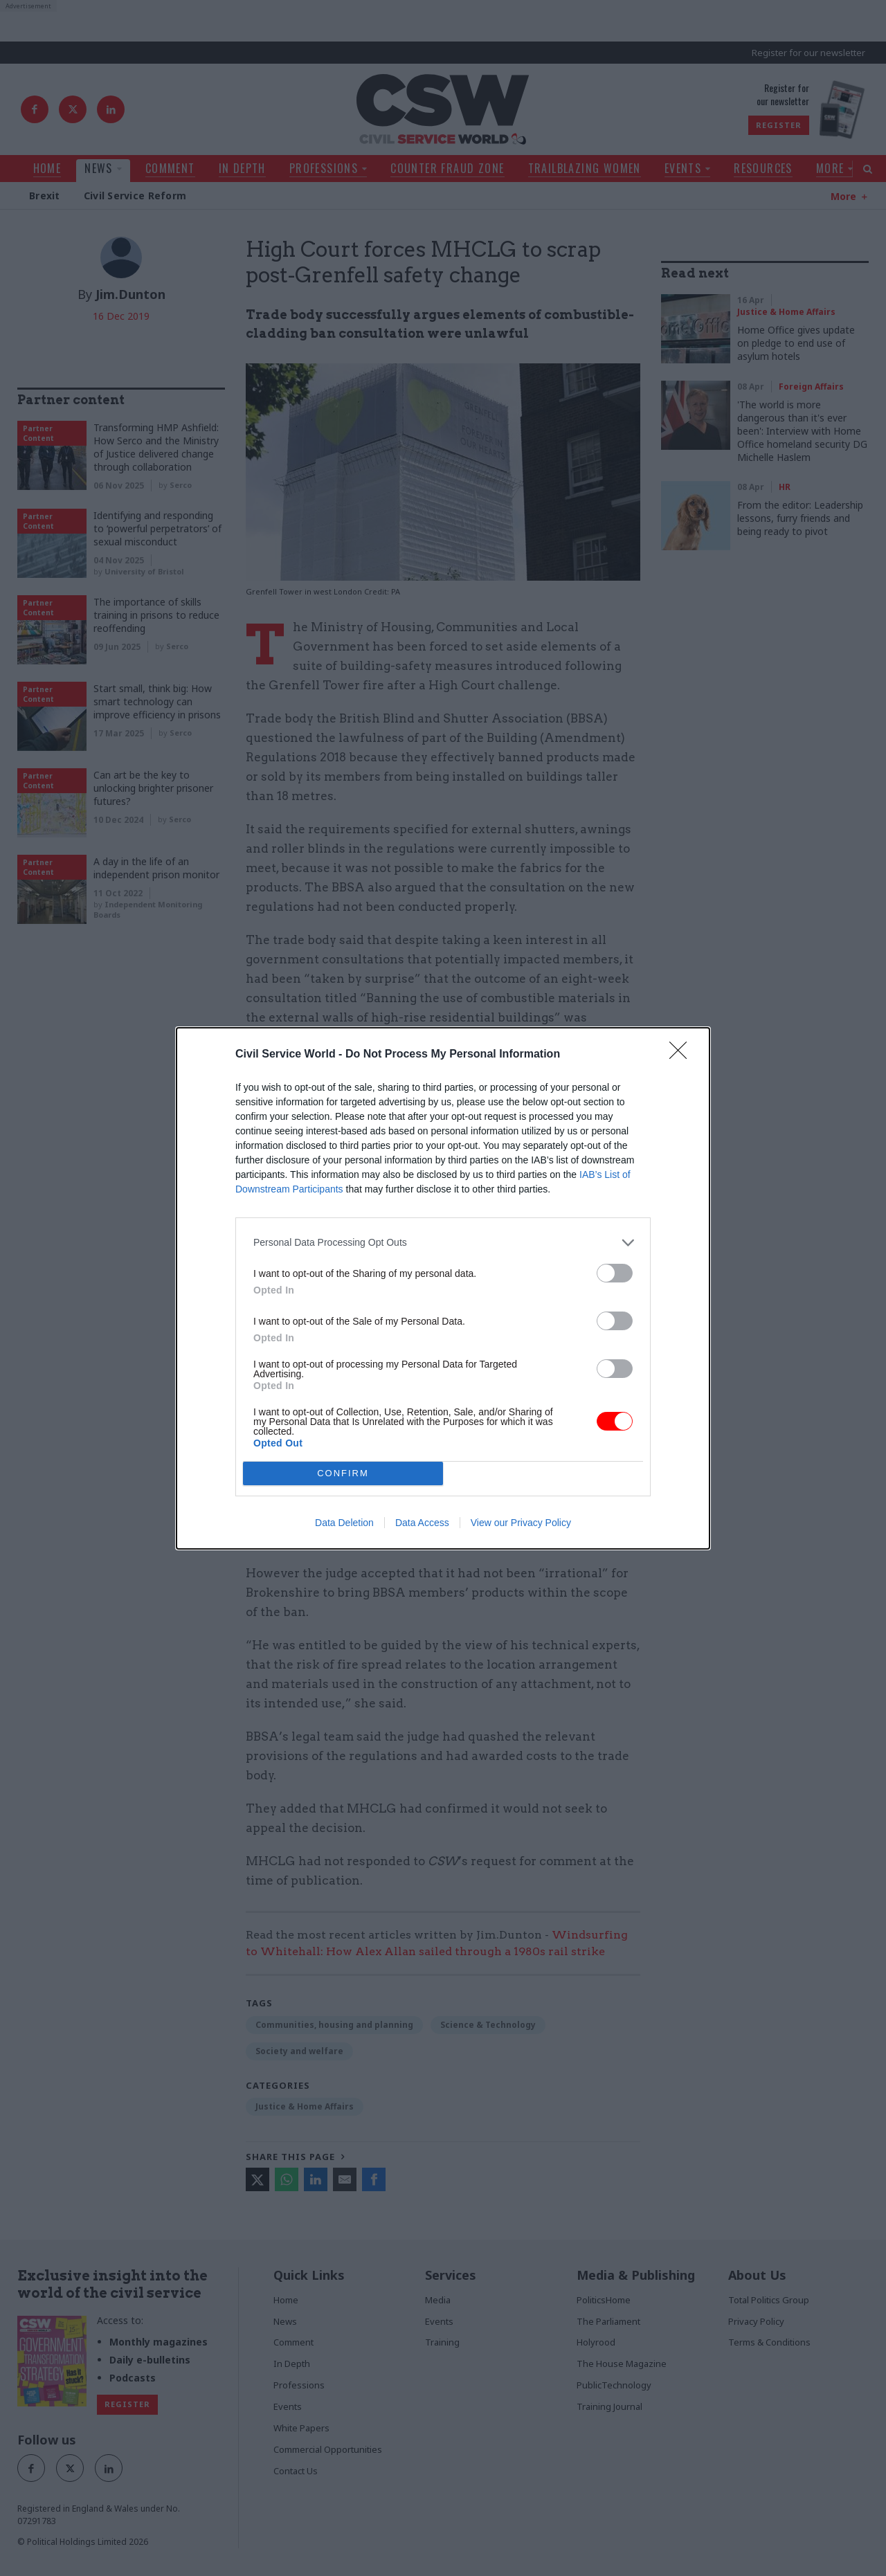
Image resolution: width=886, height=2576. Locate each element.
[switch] (615, 1273)
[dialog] (443, 1288)
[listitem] (443, 1242)
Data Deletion (344, 1522)
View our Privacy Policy (521, 1522)
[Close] (682, 1055)
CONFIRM (343, 1472)
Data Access (422, 1522)
